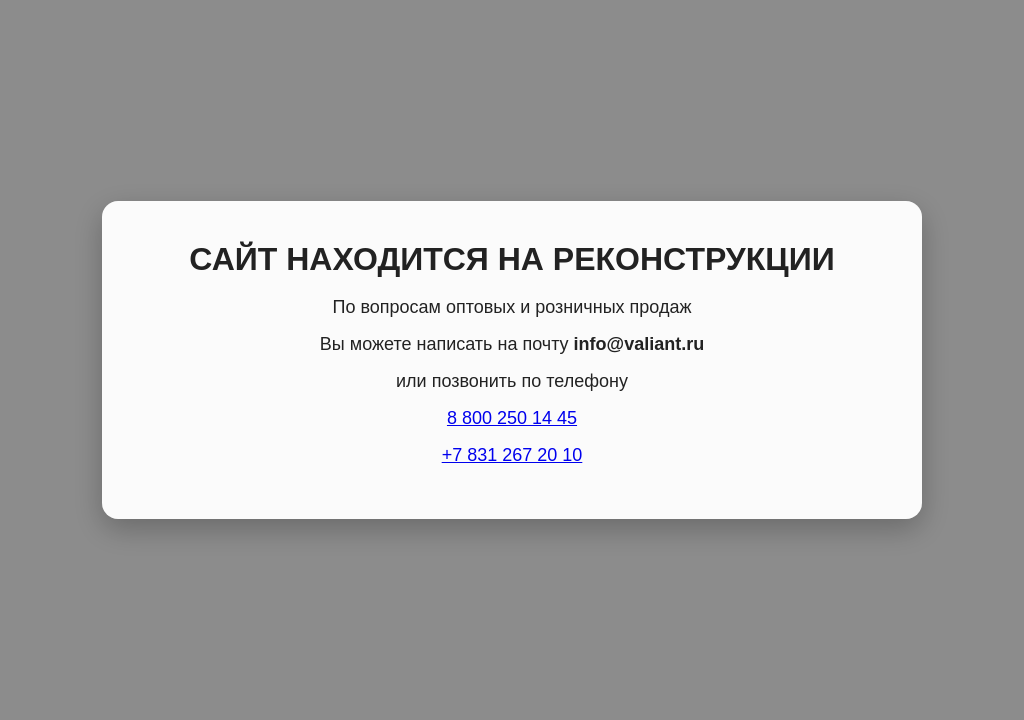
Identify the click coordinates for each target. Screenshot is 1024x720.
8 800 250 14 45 (512, 418)
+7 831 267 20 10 (512, 455)
